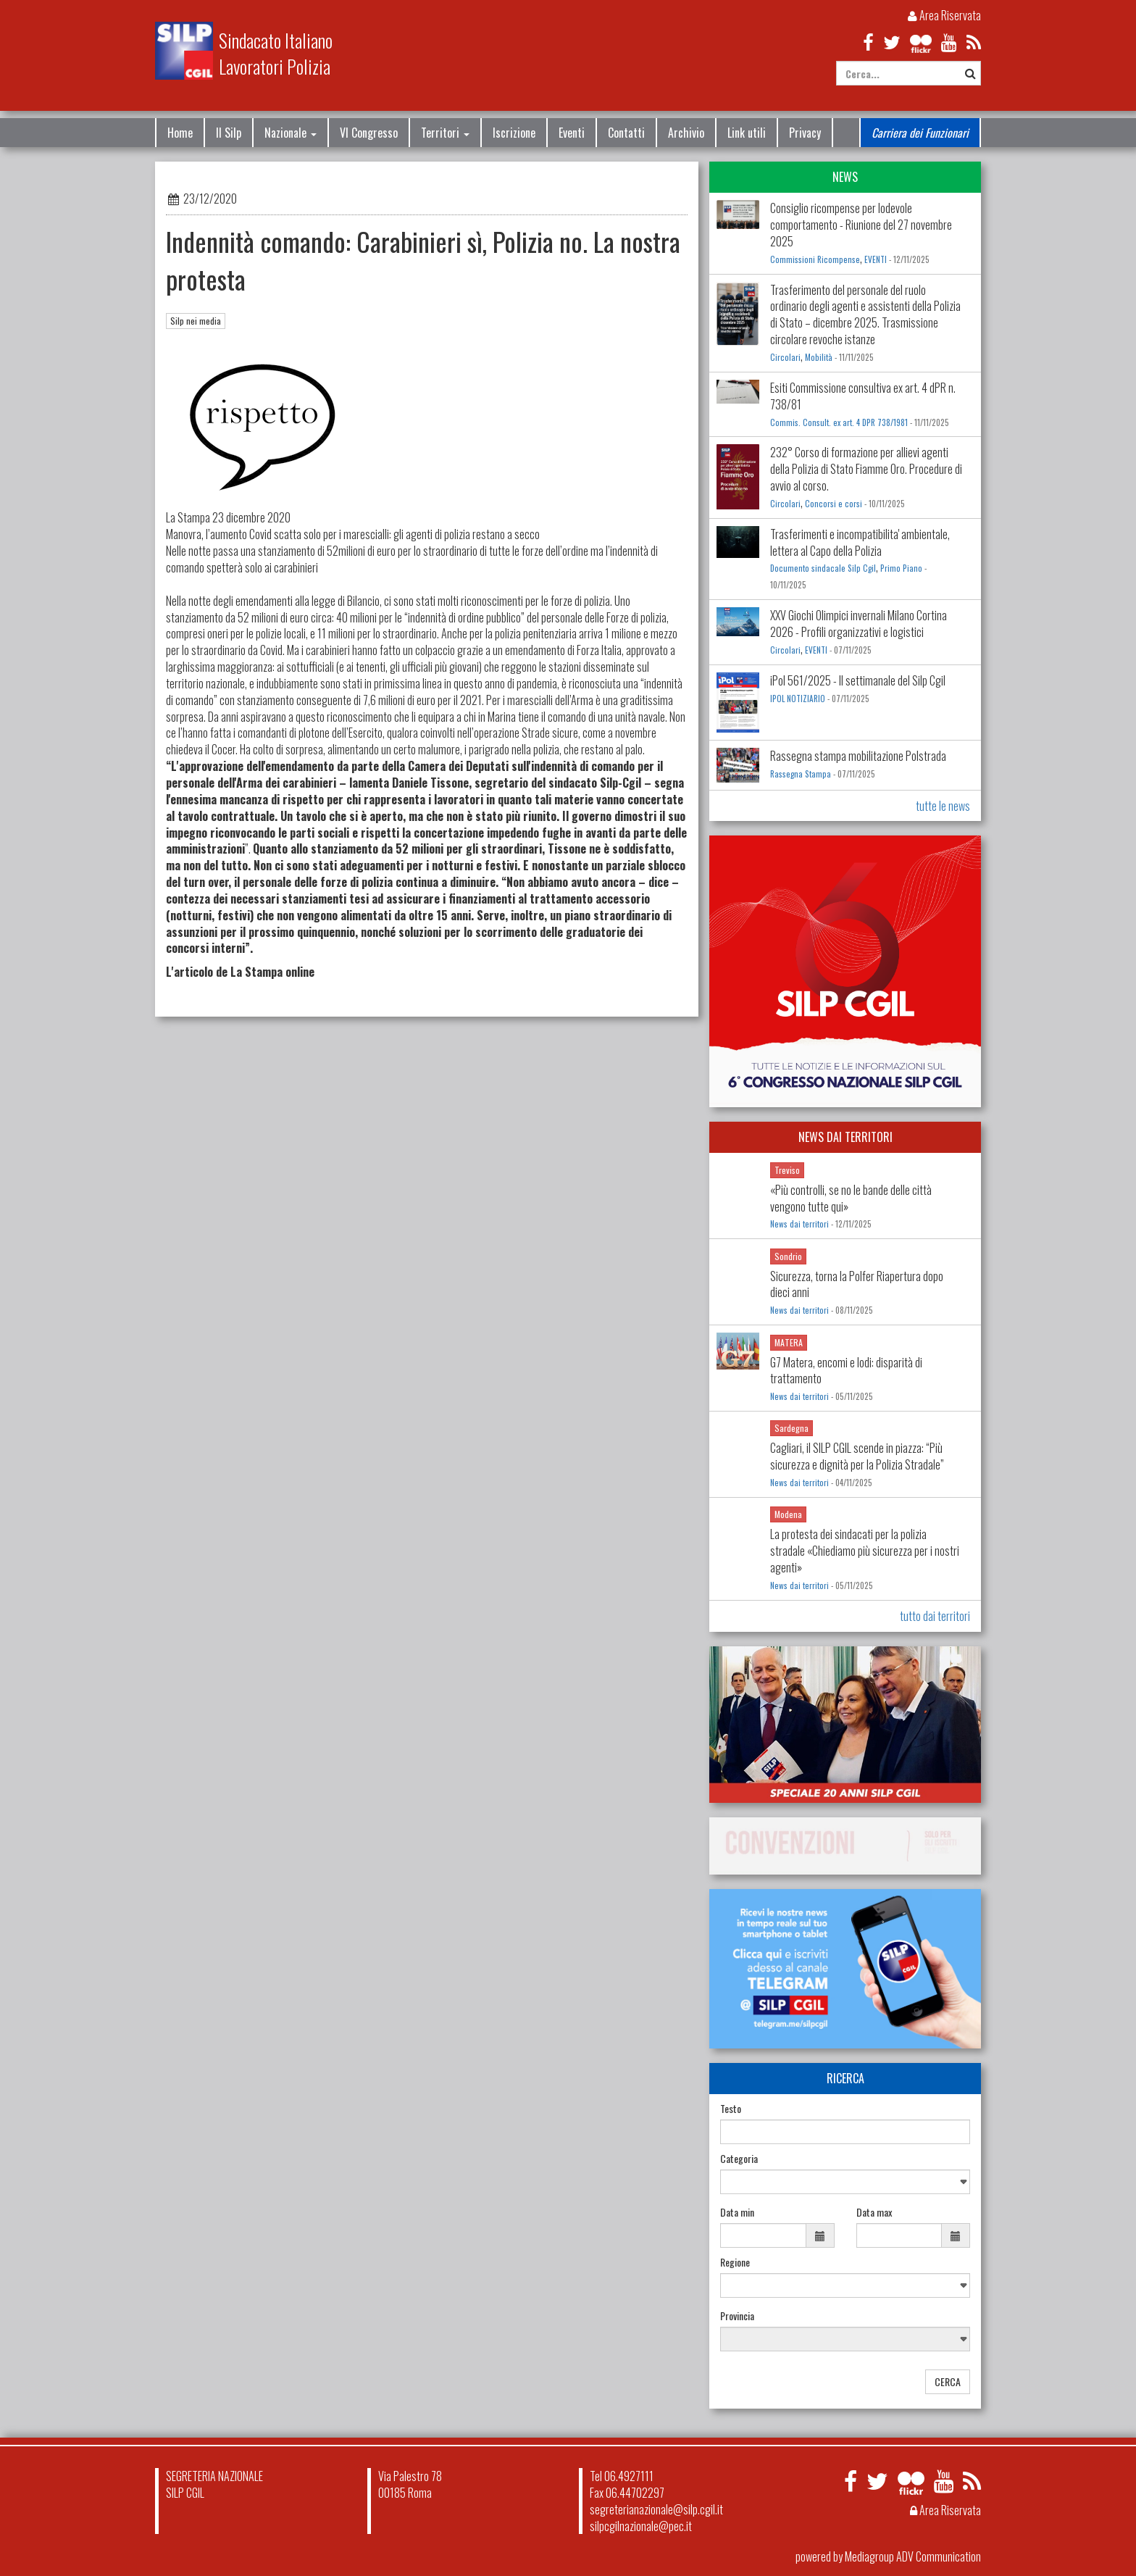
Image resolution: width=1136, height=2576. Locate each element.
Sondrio (788, 1256)
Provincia (737, 2316)
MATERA (788, 1342)
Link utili (746, 132)
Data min (737, 2212)
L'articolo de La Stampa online (240, 971)
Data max (874, 2212)
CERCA (948, 2381)
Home (180, 132)
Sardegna (791, 1428)
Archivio (686, 132)
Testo (730, 2108)
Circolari (785, 357)
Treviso (787, 1170)
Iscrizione (514, 132)
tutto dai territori (935, 1616)
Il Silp (228, 132)
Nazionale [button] (290, 132)
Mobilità (818, 357)
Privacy (805, 132)
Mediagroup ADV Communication (913, 2556)
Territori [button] (445, 132)
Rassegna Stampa (800, 774)
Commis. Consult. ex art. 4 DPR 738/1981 (839, 422)
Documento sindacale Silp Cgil (823, 568)
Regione (735, 2262)
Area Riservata (944, 15)
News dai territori (799, 1224)
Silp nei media (195, 320)
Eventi (572, 132)
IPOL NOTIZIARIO (797, 698)
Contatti (626, 132)
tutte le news (943, 805)
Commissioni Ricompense (815, 259)
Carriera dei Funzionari (920, 132)
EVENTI (875, 259)
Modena (788, 1514)
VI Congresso (369, 132)
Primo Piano (901, 568)
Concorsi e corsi (833, 503)
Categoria (739, 2158)
